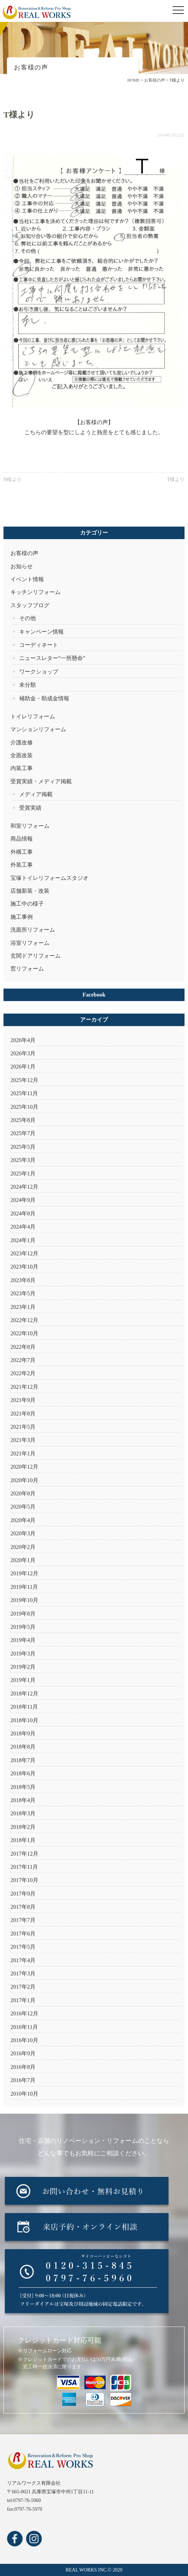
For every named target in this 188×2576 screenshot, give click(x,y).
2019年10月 (24, 1600)
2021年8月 (23, 1414)
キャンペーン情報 (41, 632)
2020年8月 (23, 1493)
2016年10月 (24, 2040)
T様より (176, 479)
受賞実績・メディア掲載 (41, 781)
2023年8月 (23, 1280)
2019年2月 (23, 1667)
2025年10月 (24, 1107)
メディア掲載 (36, 794)
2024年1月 (23, 1240)
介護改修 (21, 742)
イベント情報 (27, 579)
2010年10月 (24, 2094)
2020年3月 (23, 1533)
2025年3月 (23, 1160)
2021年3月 (23, 1440)
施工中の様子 (27, 904)
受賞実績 (30, 808)
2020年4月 (23, 1520)
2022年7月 (23, 1360)
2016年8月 (23, 2067)
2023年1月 (23, 1307)
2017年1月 (23, 2000)
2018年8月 (23, 1747)
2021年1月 (23, 1453)
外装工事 (21, 865)
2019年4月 (23, 1640)
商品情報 (21, 839)
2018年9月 (23, 1733)
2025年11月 (24, 1093)
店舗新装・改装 (29, 891)
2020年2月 (23, 1547)
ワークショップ (38, 672)
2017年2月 (23, 1987)
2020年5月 (23, 1507)
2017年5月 (23, 1947)
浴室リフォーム (29, 943)
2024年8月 (23, 1213)
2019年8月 (23, 1614)
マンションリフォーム (38, 729)
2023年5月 (23, 1293)
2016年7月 (23, 2080)
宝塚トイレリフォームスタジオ (49, 878)
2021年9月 (23, 1400)
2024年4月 (23, 1227)
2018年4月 (23, 1800)
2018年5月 (23, 1787)
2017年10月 (24, 1880)
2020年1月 (23, 1560)
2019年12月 (24, 1573)
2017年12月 (24, 1854)
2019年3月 (23, 1654)
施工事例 (21, 917)
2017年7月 (23, 1920)
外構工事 (21, 852)
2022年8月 (23, 1347)
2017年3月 (23, 1973)
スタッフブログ (29, 605)
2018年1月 (23, 1840)
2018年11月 (24, 1707)
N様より (12, 479)
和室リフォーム (29, 826)
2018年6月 (23, 1773)
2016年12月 (24, 2013)
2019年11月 (24, 1587)
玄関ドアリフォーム (35, 956)
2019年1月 (23, 1680)
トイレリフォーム (32, 716)
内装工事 (21, 768)
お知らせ (21, 566)
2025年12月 (24, 1080)
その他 (27, 618)
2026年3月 (23, 1053)
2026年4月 (23, 1040)
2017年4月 (23, 1960)
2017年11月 (24, 1867)
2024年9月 (23, 1200)
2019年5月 (23, 1627)
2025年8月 (23, 1120)
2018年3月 (23, 1813)
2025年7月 (23, 1133)
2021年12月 (24, 1387)
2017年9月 (23, 1894)
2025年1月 (23, 1173)
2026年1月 (23, 1067)
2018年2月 (23, 1827)
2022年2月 (23, 1373)
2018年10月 (24, 1720)
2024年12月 (24, 1187)
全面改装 (21, 755)
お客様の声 (24, 553)
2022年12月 (24, 1320)
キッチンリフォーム (35, 592)
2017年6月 (23, 1934)
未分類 (27, 685)
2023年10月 (24, 1267)
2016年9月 (23, 2053)
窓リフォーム (27, 969)
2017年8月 (23, 1907)
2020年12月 (24, 1467)
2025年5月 (23, 1147)
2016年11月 (24, 2027)
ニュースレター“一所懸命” (52, 658)
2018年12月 (24, 1693)
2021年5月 (23, 1427)
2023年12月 (24, 1253)
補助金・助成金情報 (44, 698)
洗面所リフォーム (32, 930)
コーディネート (38, 645)
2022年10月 (24, 1333)
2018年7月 (23, 1760)
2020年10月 (24, 1480)
